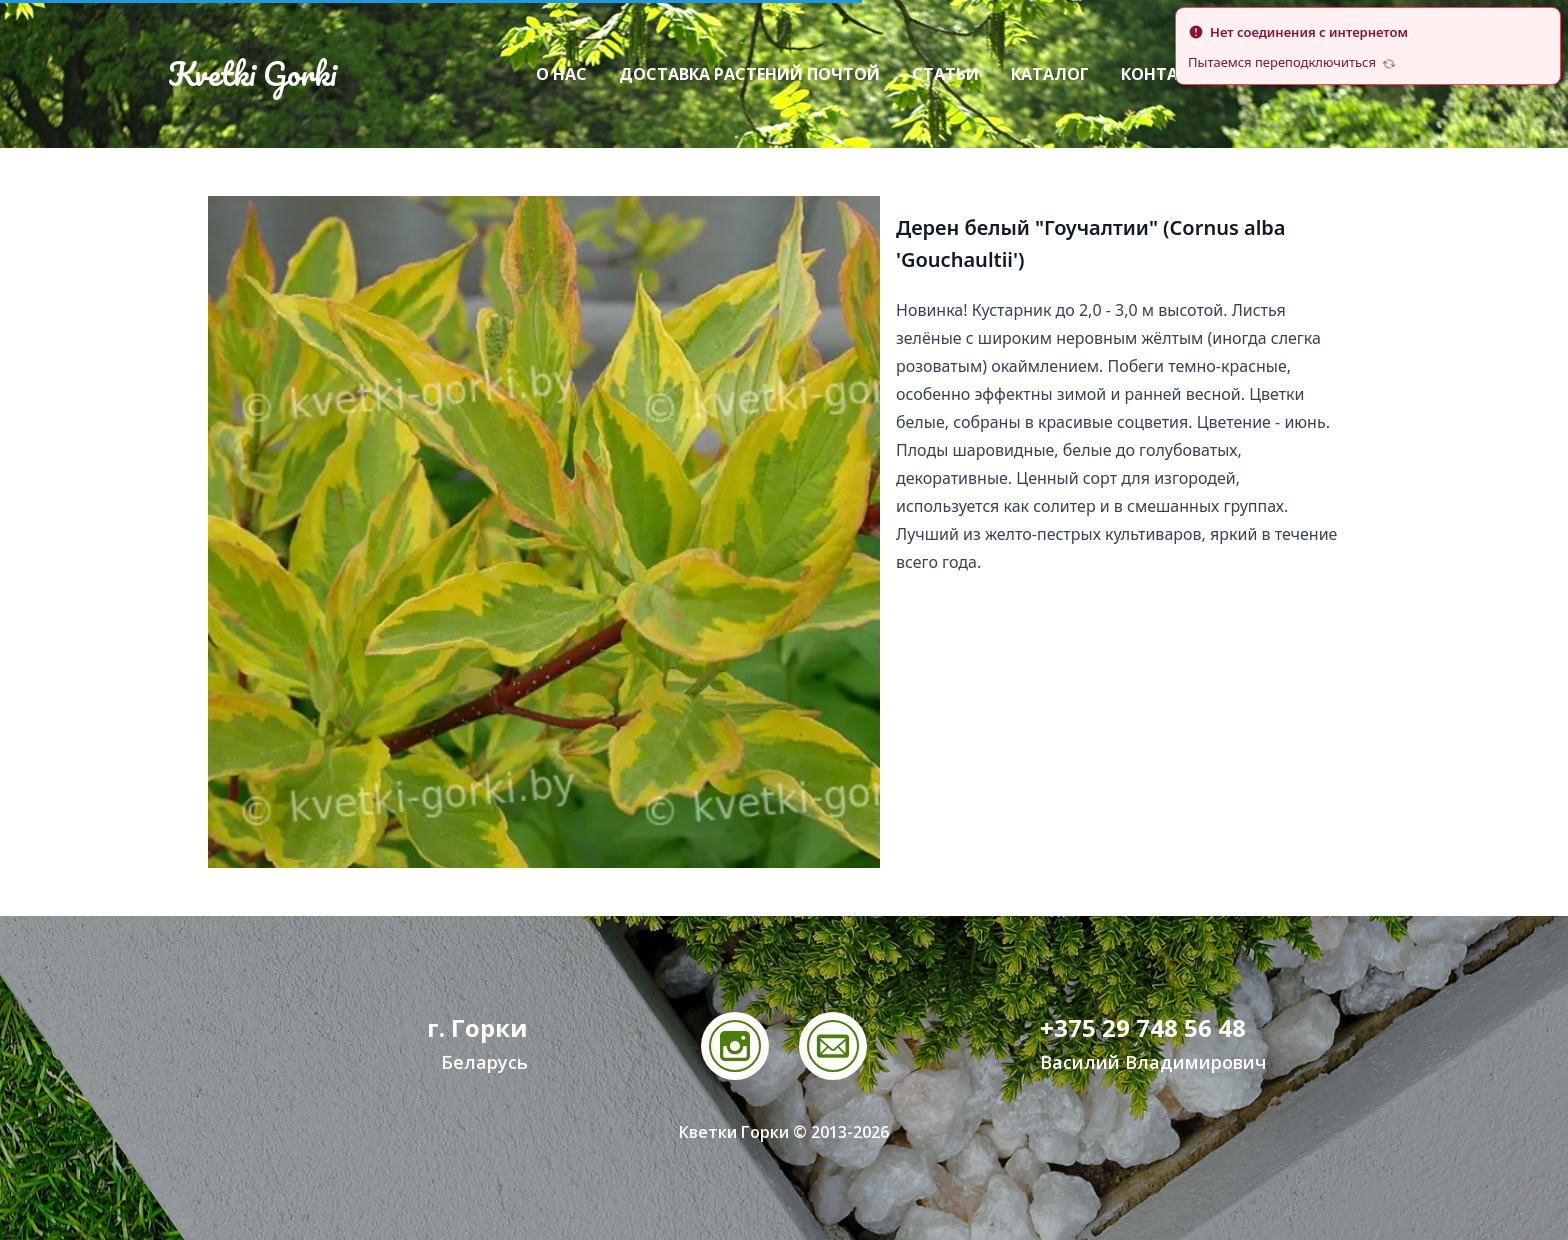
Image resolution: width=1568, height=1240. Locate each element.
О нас (561, 74)
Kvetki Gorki (252, 74)
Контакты (1167, 74)
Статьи (945, 74)
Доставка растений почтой (749, 74)
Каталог (1050, 74)
